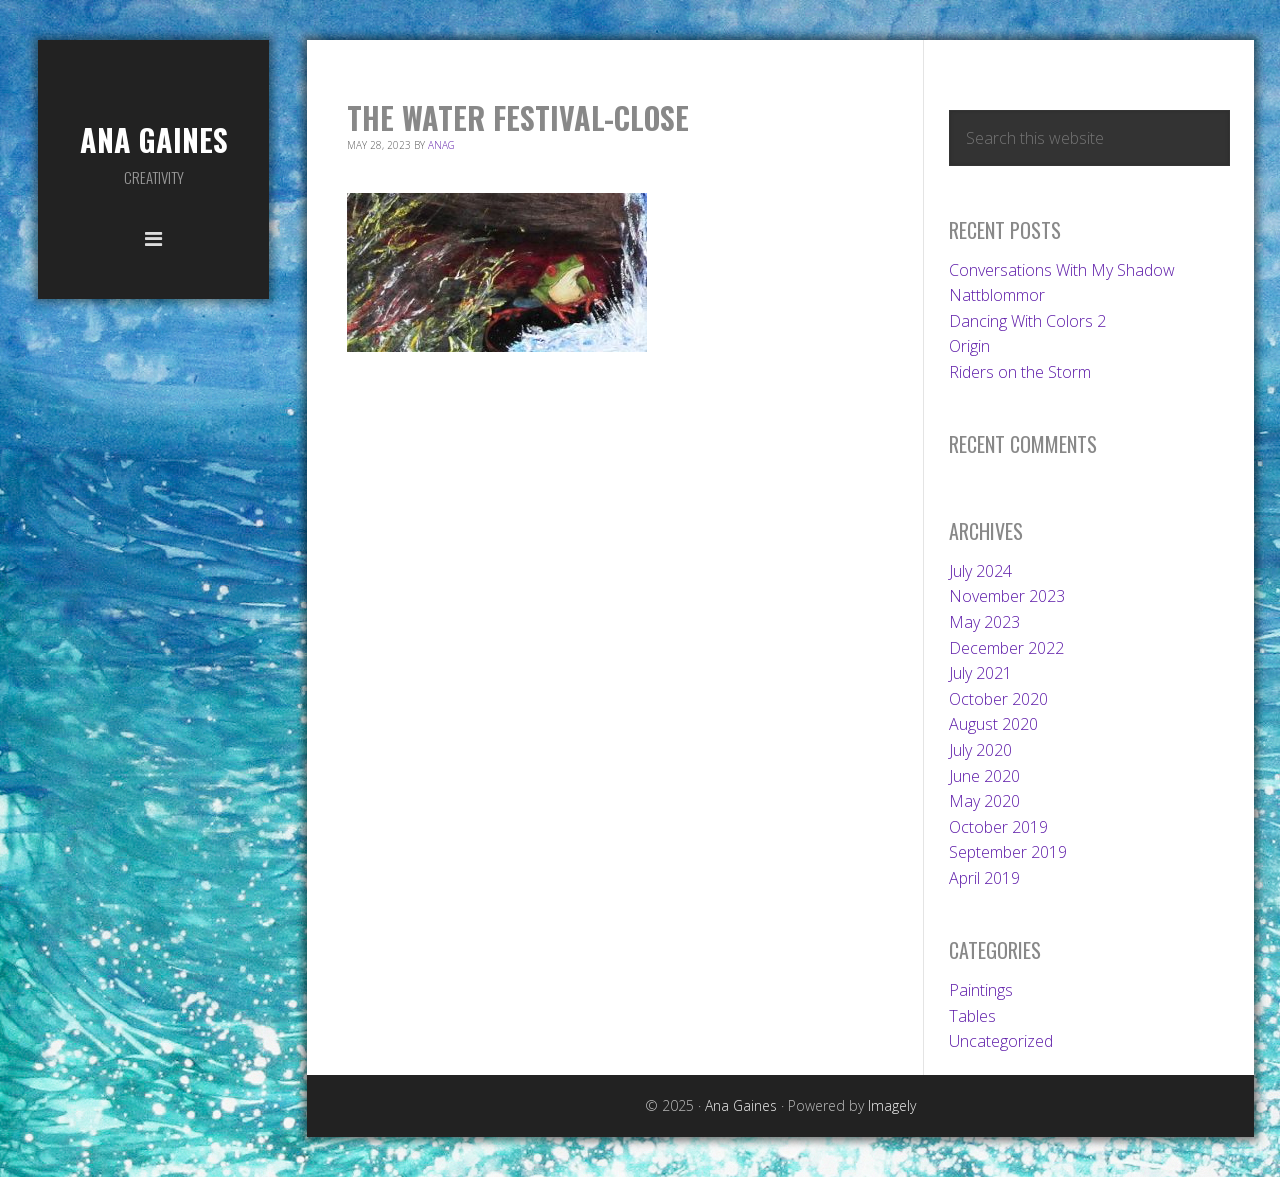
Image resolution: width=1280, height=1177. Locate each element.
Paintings (981, 990)
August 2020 (993, 724)
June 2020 (984, 776)
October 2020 (998, 699)
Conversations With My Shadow (1062, 270)
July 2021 (980, 673)
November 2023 (1007, 596)
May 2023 (984, 622)
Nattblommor (997, 295)
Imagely (892, 1105)
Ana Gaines (154, 139)
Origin (969, 346)
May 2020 (984, 801)
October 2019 (998, 827)
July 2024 (980, 571)
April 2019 (984, 878)
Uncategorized (1001, 1041)
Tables (972, 1016)
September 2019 (1008, 852)
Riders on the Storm (1020, 372)
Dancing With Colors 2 (1027, 321)
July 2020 (980, 750)
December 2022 (1006, 648)
